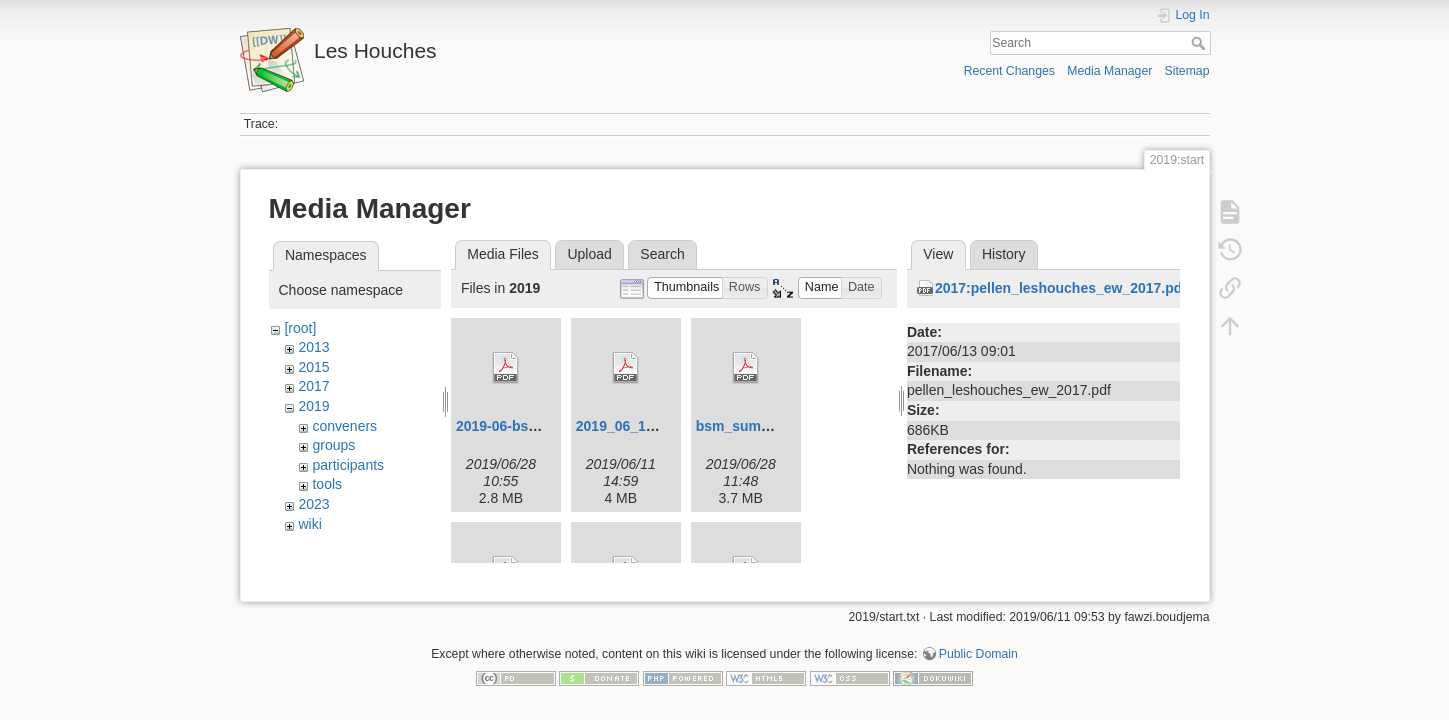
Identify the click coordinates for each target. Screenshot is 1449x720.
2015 (313, 367)
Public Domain (978, 646)
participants (348, 465)
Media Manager (1109, 71)
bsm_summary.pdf (757, 426)
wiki (309, 524)
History (1004, 254)
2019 (313, 406)
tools (327, 484)
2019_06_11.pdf (628, 426)
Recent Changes (1009, 71)
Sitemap (1187, 71)
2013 (313, 347)
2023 (313, 504)
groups (333, 445)
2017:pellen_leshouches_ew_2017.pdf (1061, 288)
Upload (589, 254)
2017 (313, 386)
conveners (344, 426)
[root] (300, 328)
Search (1200, 43)
